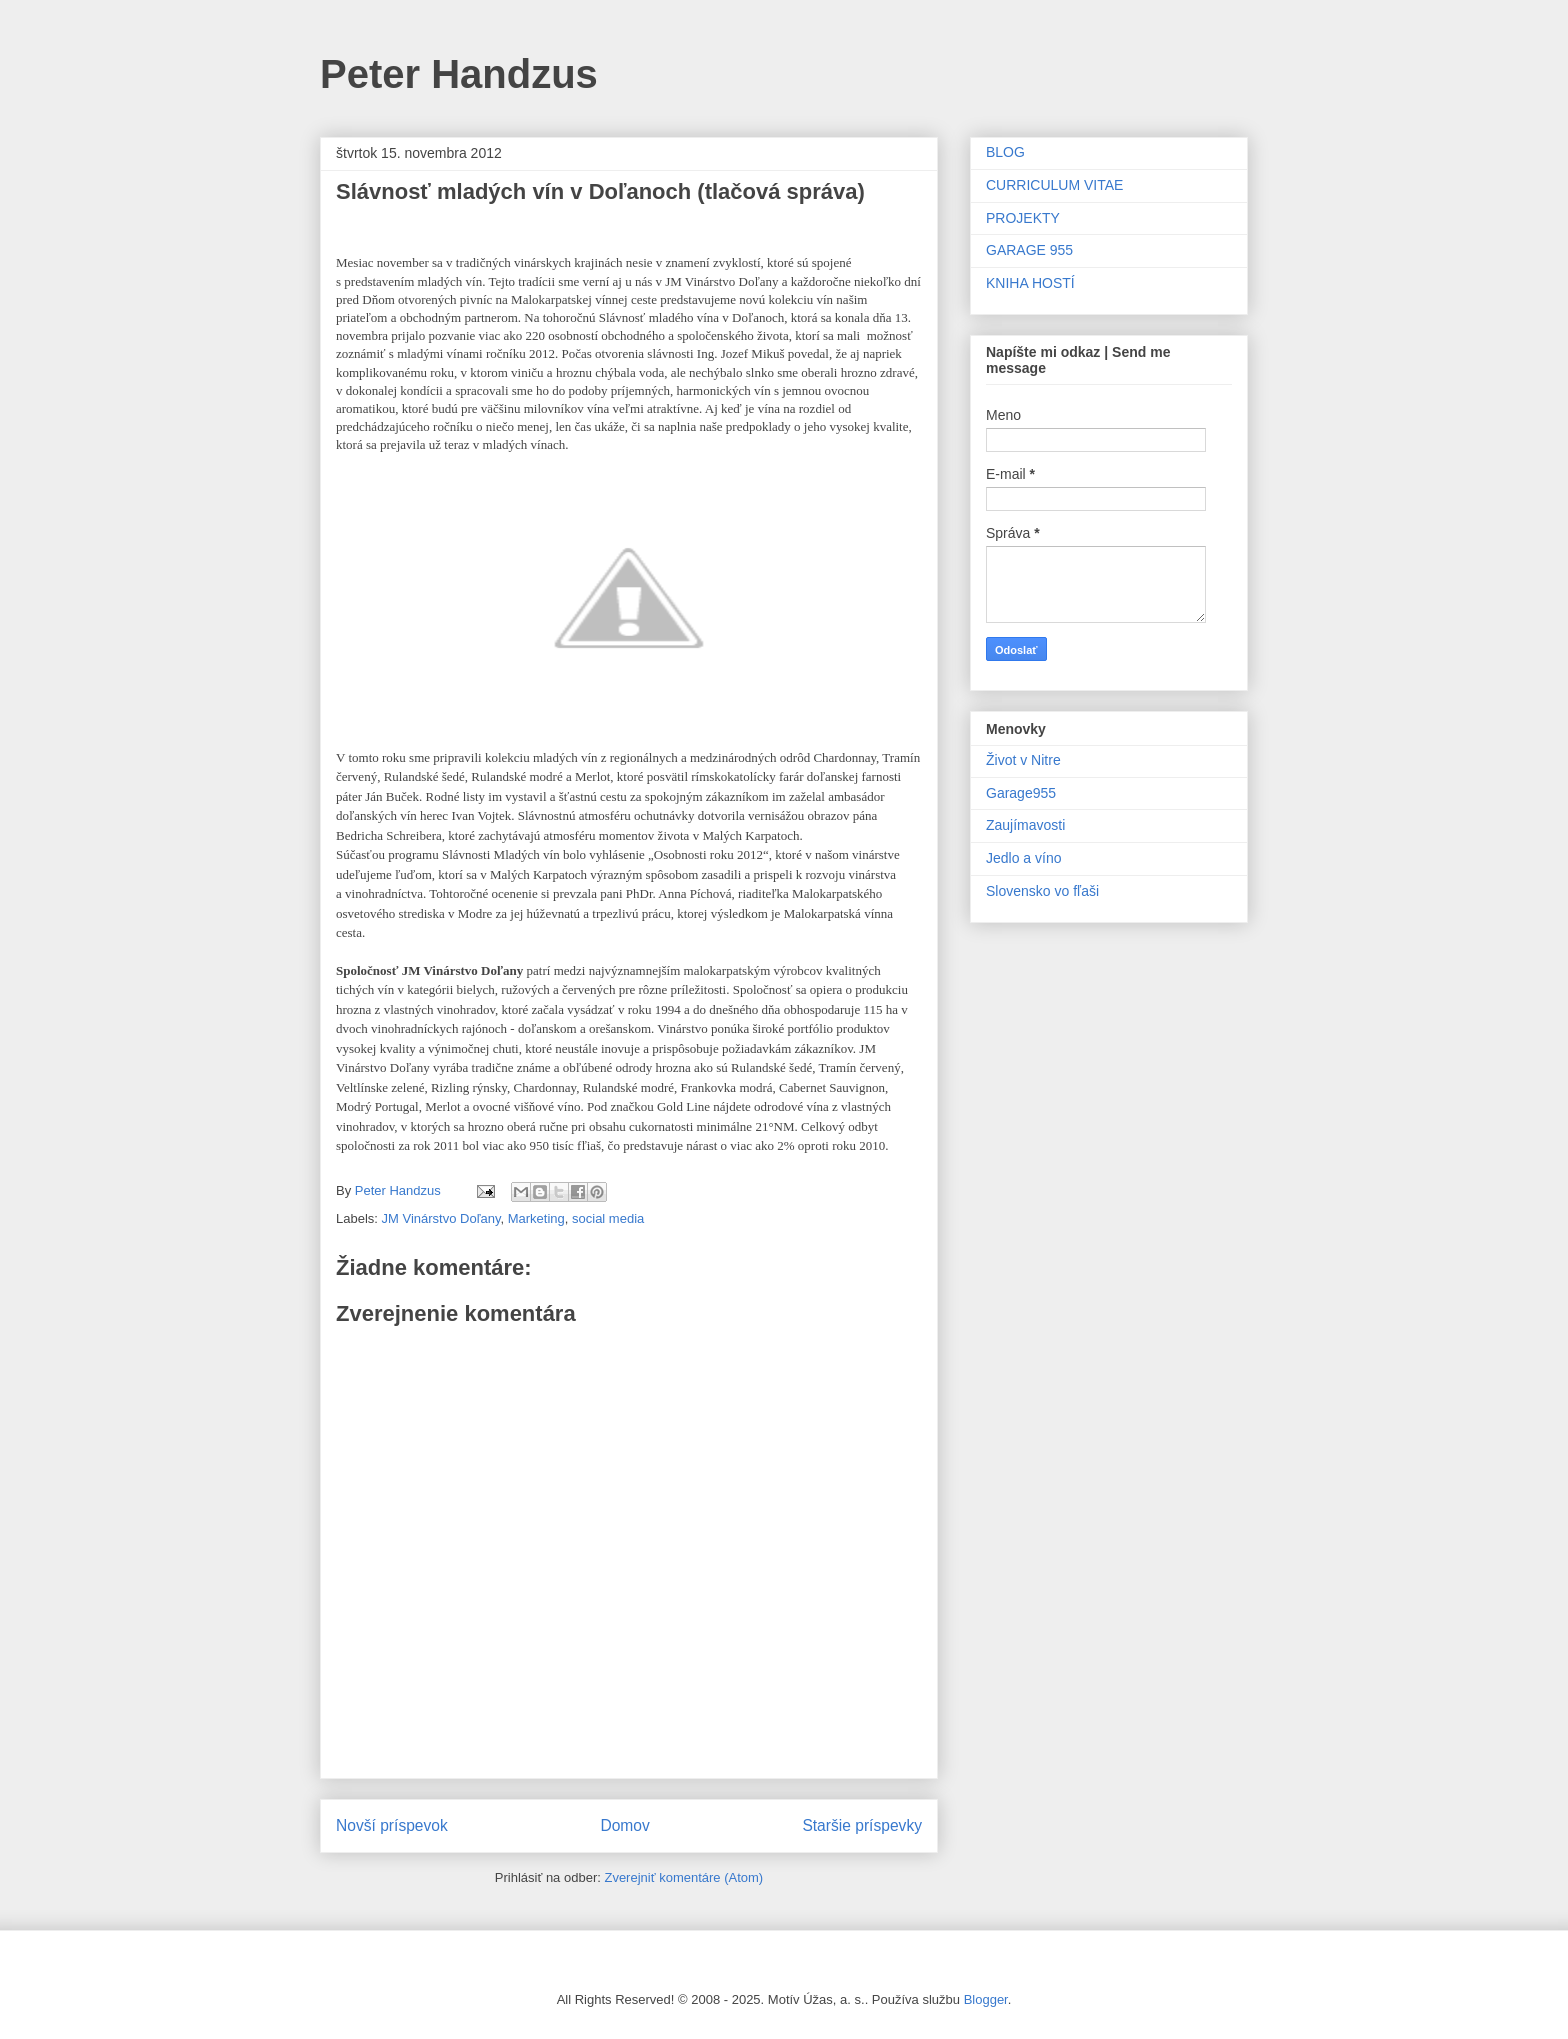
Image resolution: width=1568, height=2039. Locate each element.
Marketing (536, 1218)
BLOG (1005, 152)
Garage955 (1021, 793)
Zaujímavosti (1025, 825)
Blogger (986, 1999)
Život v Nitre (1023, 760)
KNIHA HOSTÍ (1030, 283)
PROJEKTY (1023, 218)
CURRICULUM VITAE (1054, 185)
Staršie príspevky (862, 1825)
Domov (624, 1825)
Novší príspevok (392, 1825)
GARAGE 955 (1029, 250)
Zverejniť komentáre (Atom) (683, 1877)
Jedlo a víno (1024, 858)
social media (608, 1218)
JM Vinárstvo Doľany (441, 1218)
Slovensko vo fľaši (1042, 891)
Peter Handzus (459, 74)
